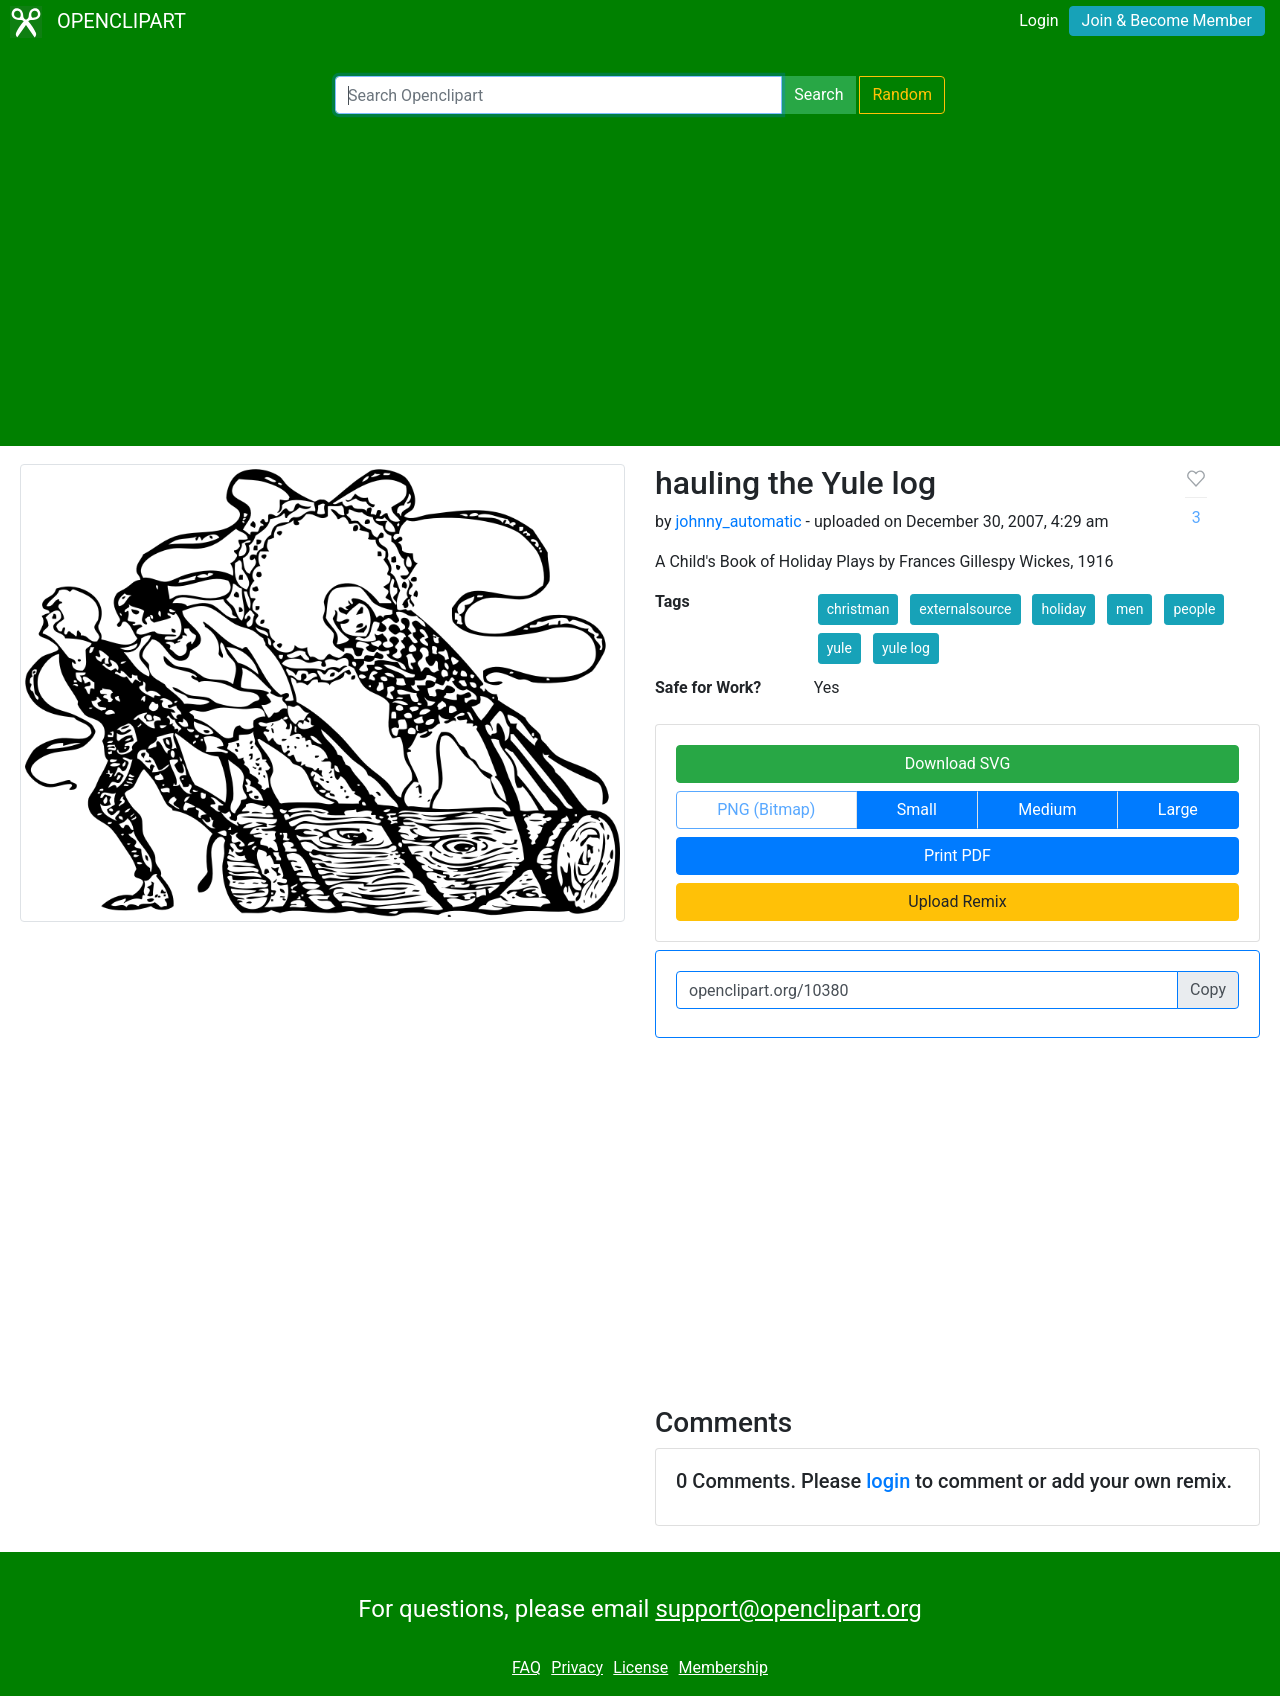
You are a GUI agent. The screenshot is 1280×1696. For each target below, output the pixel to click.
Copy (1208, 989)
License (640, 1667)
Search (818, 94)
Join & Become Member (1167, 20)
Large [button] (1178, 809)
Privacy (577, 1667)
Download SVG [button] (958, 763)
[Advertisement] (640, 280)
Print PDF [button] (957, 855)
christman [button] (858, 609)
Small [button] (917, 809)
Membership (723, 1667)
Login (1038, 20)
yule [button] (839, 648)
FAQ (526, 1667)
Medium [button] (1047, 809)
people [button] (1194, 609)
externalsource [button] (965, 609)
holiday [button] (1063, 609)
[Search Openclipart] (558, 95)
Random (902, 94)
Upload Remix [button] (957, 901)
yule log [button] (906, 648)
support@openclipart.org (788, 1609)
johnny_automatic (738, 521)
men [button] (1129, 609)
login (888, 1481)
